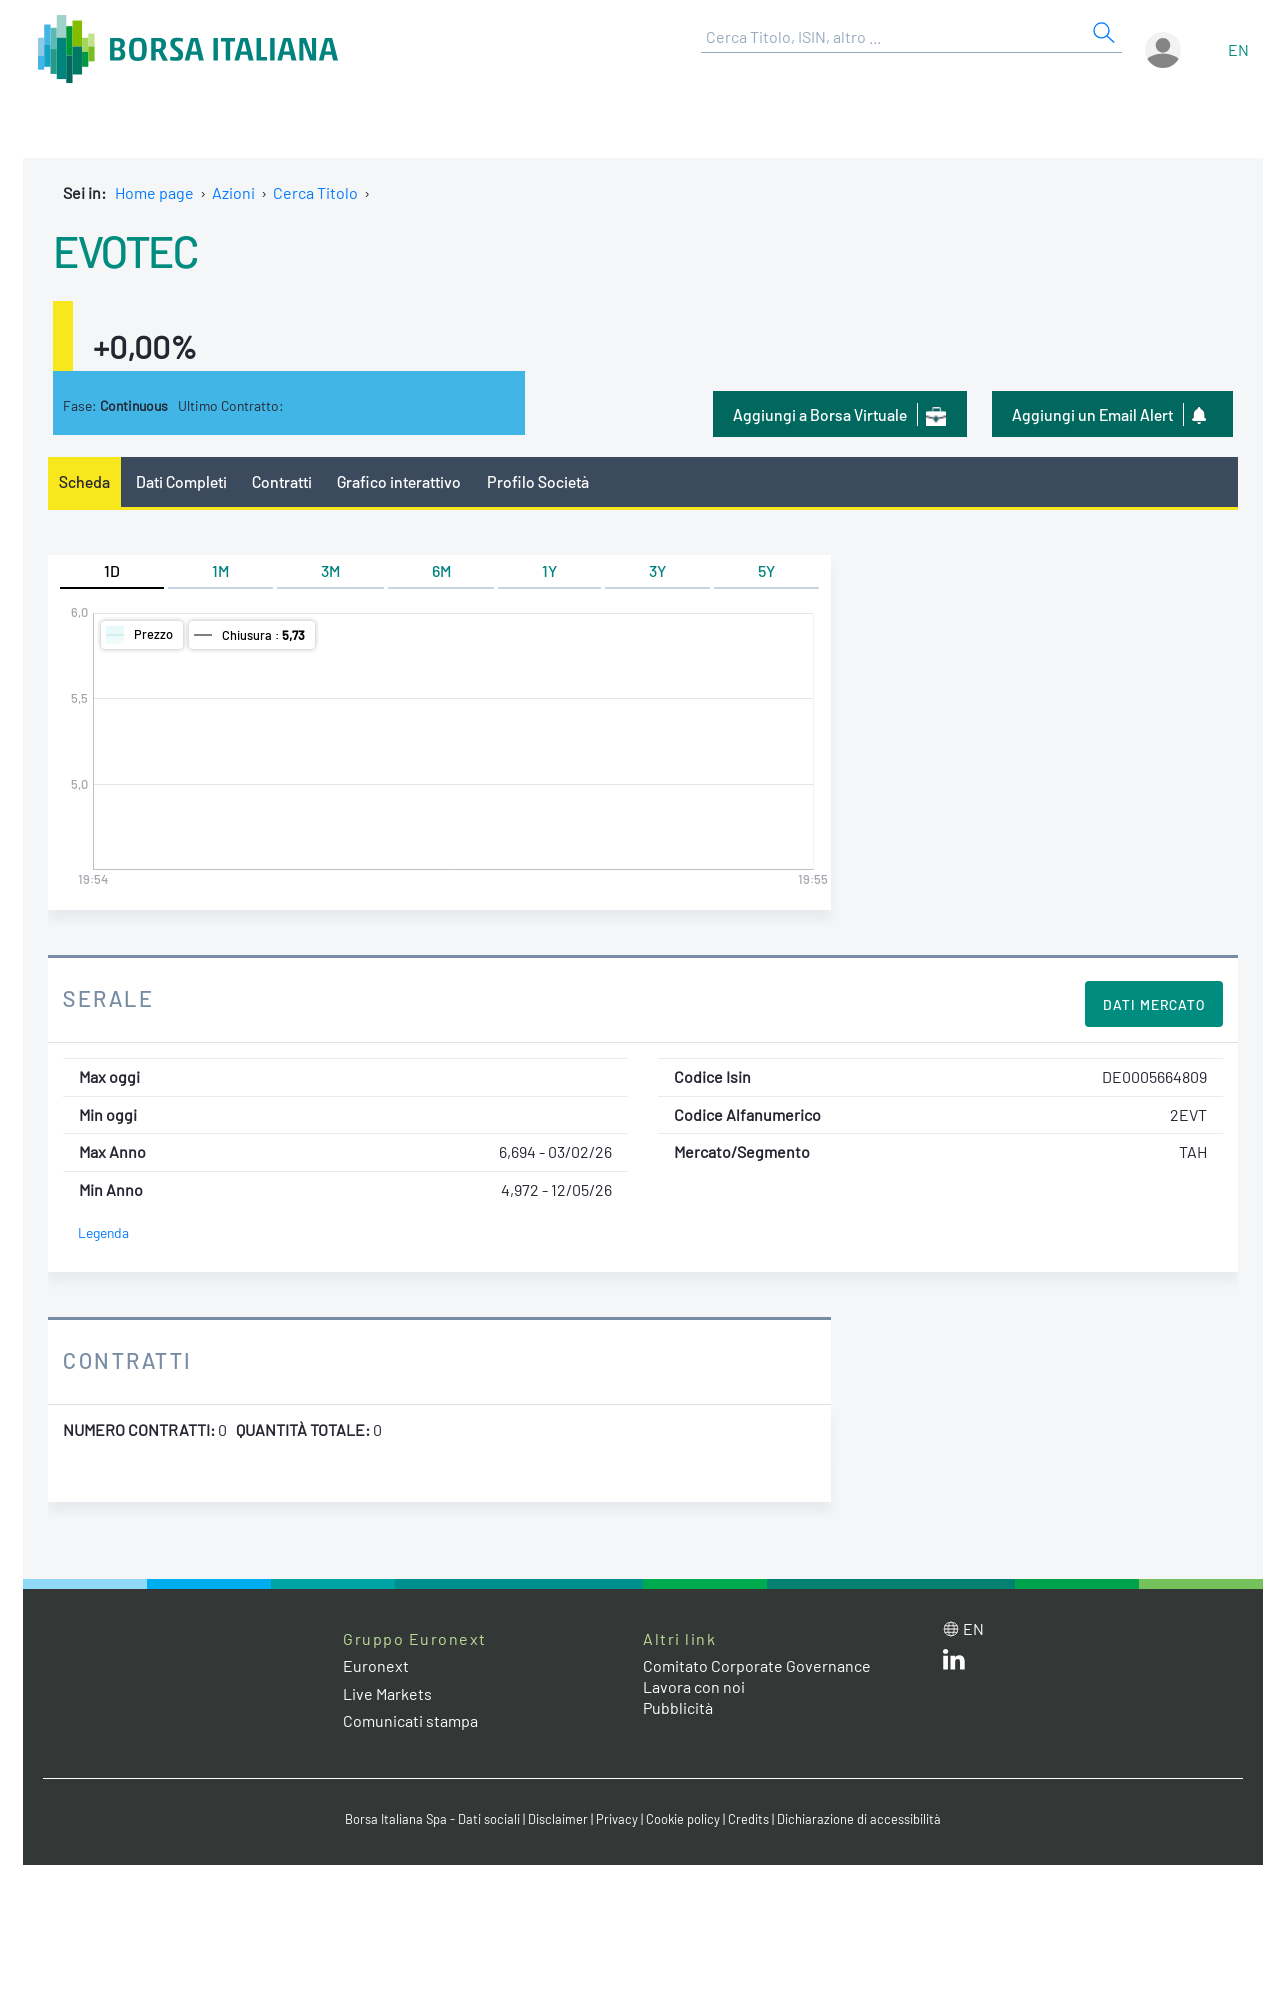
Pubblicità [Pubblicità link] (678, 1707)
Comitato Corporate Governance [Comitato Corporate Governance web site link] (757, 1665)
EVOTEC (125, 250)
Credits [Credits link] (748, 1819)
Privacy (617, 1819)
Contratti (282, 481)
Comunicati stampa (410, 1720)
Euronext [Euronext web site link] (376, 1665)
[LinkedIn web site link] (954, 1663)
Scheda (84, 481)
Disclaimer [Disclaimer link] (558, 1819)
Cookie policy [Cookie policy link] (683, 1819)
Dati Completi (181, 481)
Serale (108, 998)
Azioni (233, 192)
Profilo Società (538, 481)
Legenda (103, 1232)
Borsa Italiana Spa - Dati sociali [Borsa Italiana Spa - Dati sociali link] (432, 1819)
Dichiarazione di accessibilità (859, 1819)
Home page (154, 192)
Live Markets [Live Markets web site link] (387, 1693)
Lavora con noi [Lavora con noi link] (694, 1686)
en (1238, 49)
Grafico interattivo (399, 481)
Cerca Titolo (315, 192)
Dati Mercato (1154, 1004)
